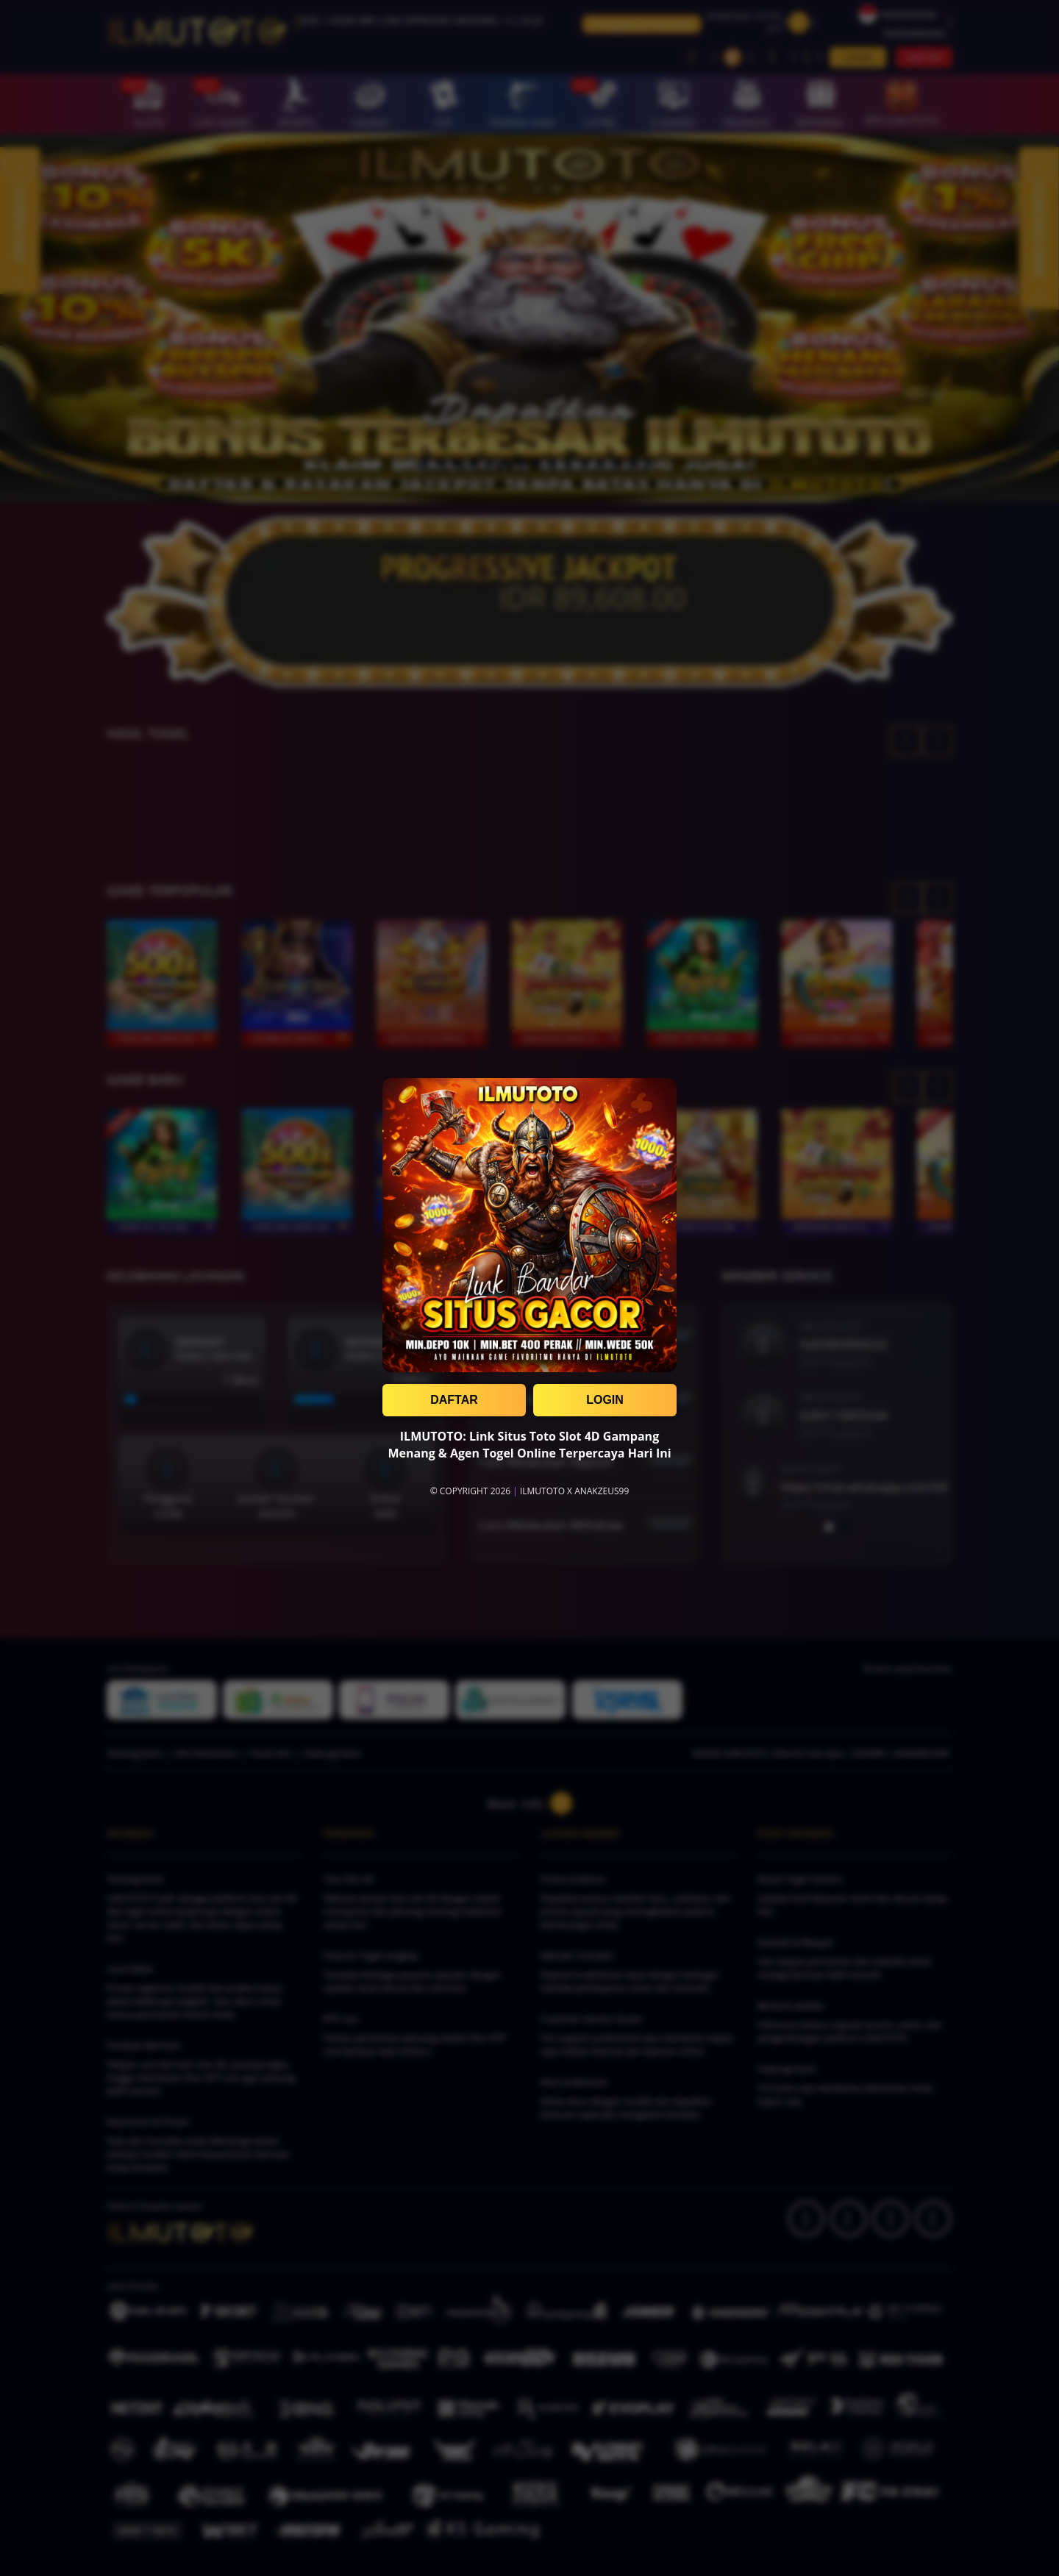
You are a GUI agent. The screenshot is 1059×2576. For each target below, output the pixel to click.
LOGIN (605, 1400)
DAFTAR (454, 1400)
